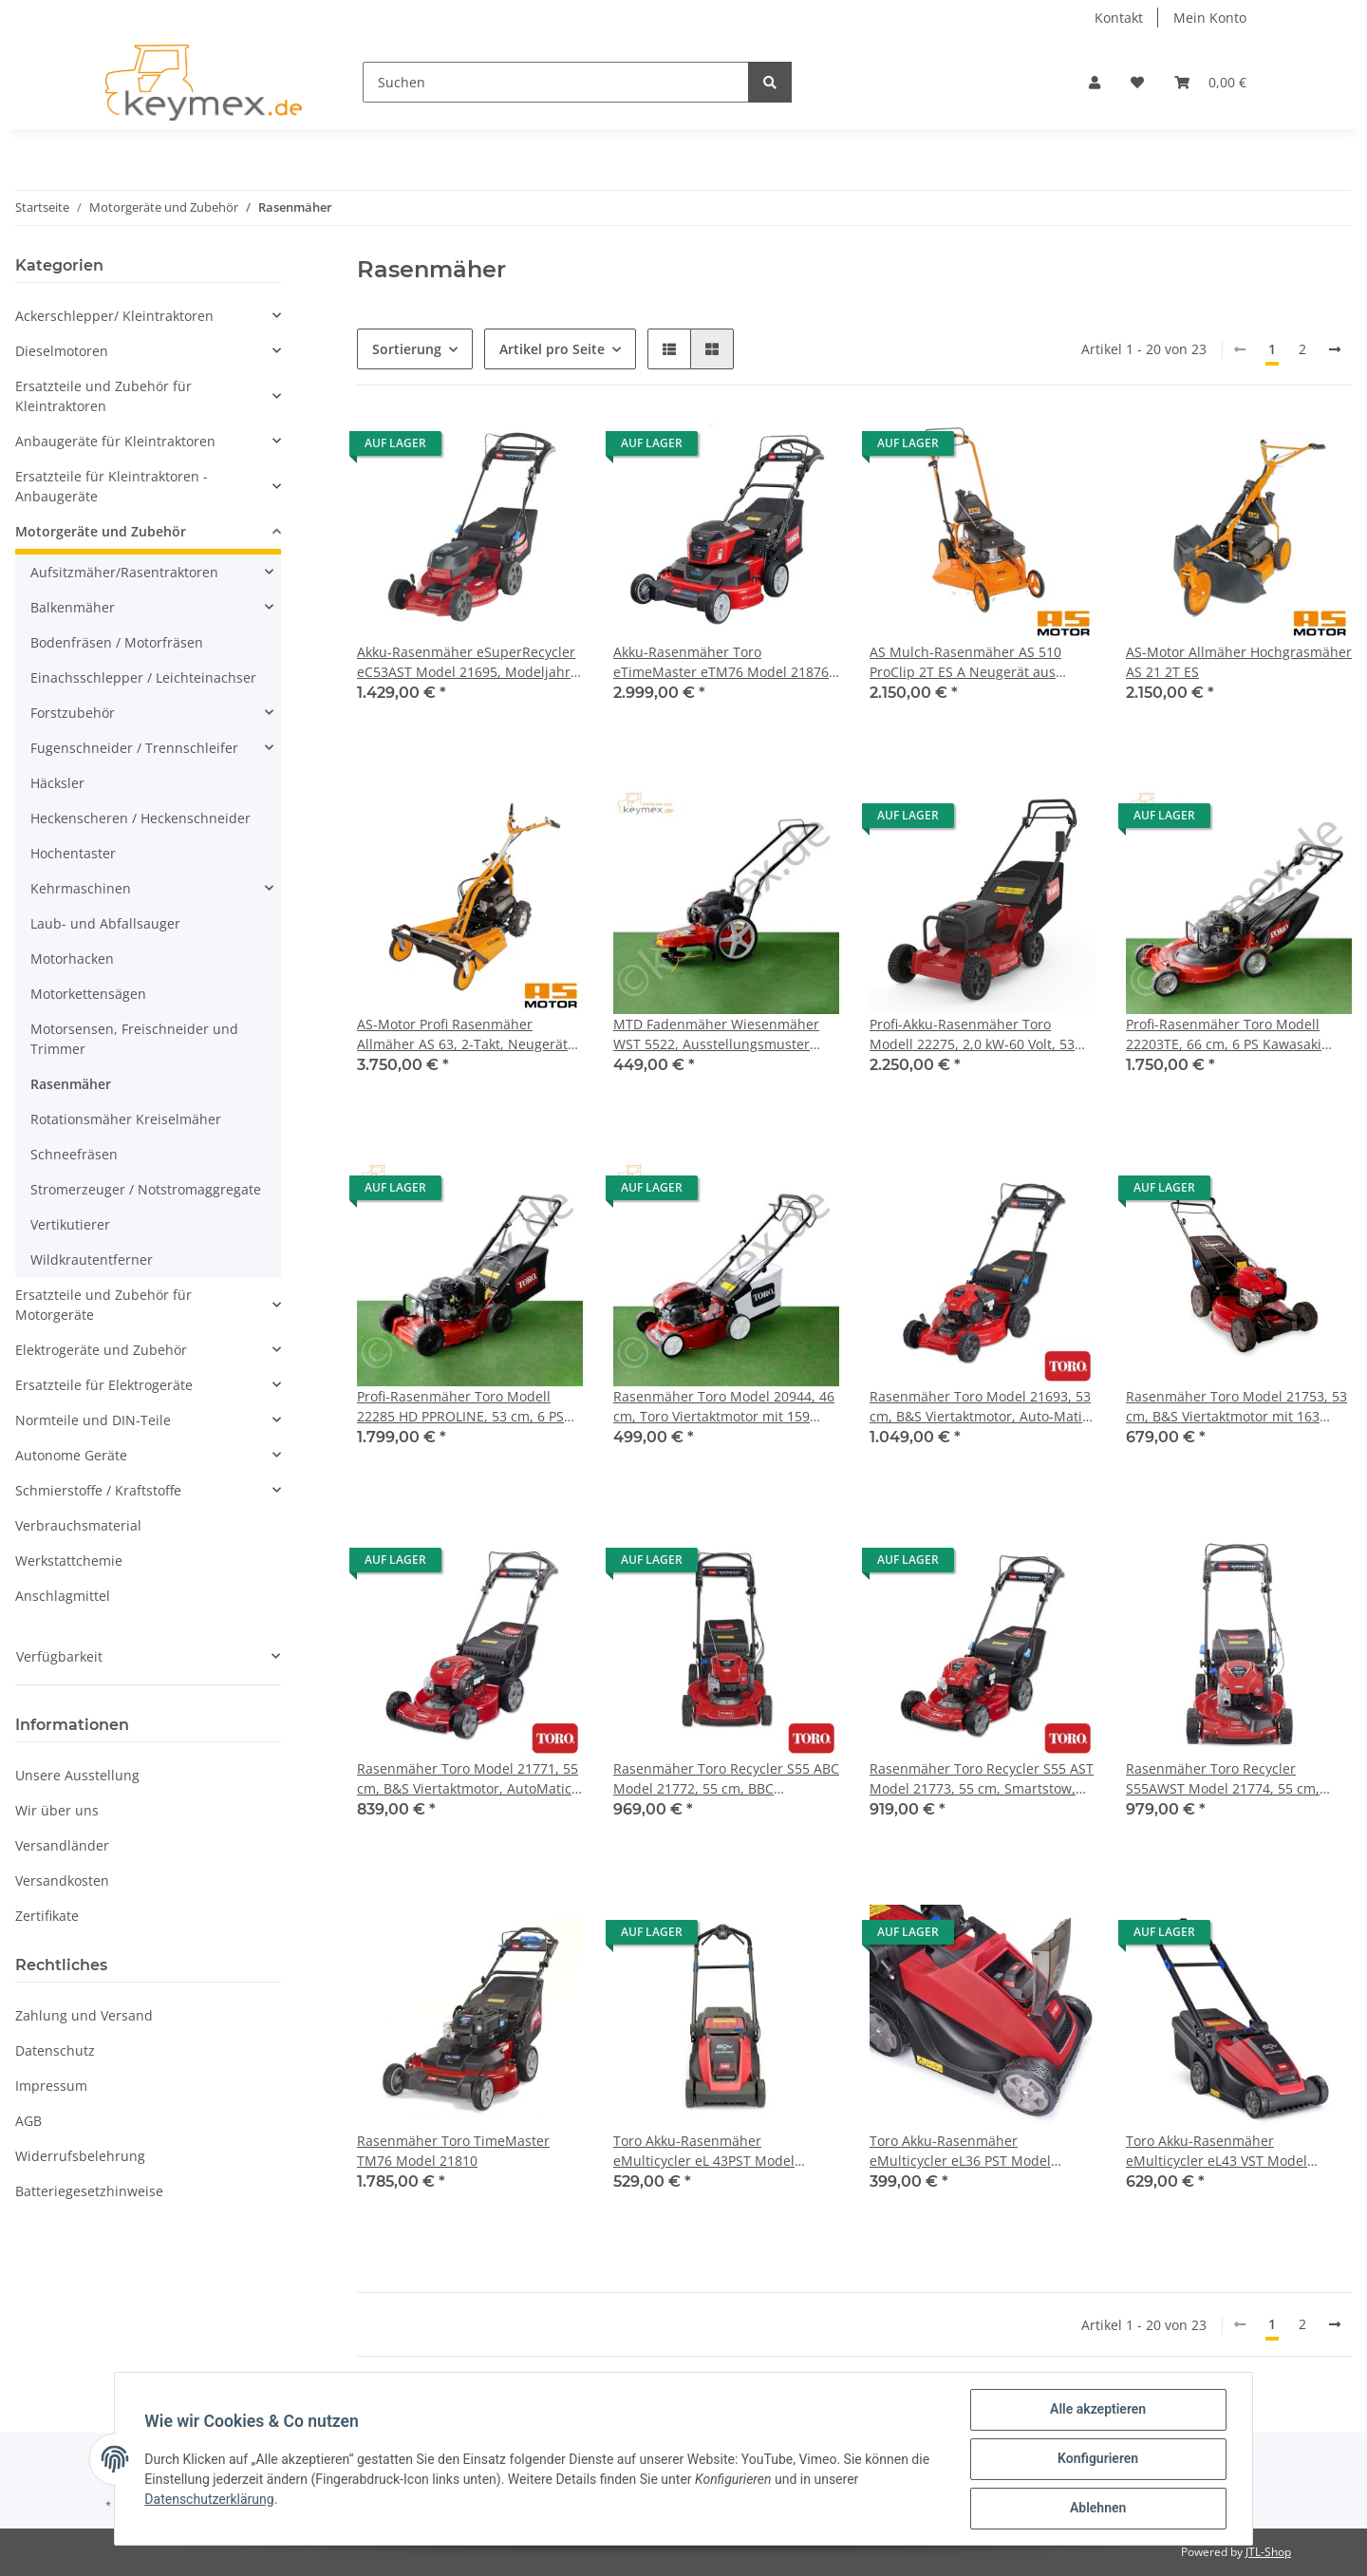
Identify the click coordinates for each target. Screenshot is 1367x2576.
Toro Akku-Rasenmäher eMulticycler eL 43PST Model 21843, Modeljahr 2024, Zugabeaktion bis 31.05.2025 (704, 2151)
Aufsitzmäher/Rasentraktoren (124, 572)
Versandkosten (62, 1880)
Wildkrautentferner (91, 1259)
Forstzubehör (72, 713)
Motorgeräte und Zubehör (100, 531)
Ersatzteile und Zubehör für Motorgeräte (103, 1305)
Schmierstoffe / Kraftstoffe (98, 1490)
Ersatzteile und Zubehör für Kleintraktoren (103, 396)
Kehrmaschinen (80, 888)
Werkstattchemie (68, 1560)
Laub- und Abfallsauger (105, 923)
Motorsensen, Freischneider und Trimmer (134, 1039)
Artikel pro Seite (552, 349)
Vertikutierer (70, 1224)
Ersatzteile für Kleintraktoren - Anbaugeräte (111, 486)
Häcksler (57, 783)
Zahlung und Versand (84, 2015)
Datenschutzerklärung (209, 2499)
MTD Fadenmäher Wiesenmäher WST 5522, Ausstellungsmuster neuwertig (716, 1034)
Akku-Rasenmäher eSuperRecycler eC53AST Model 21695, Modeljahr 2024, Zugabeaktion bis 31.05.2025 (466, 662)
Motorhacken (72, 959)
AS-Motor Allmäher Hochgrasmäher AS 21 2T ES (1239, 662)
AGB (28, 2121)
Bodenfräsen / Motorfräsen (116, 642)
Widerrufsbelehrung (80, 2156)
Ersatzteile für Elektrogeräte (104, 1385)
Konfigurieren (1097, 2459)
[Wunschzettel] (1137, 82)
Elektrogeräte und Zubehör (101, 1350)
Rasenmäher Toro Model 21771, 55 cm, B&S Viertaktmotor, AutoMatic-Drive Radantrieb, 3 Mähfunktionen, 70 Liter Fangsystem (467, 1778)
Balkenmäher (72, 607)
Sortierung (406, 349)
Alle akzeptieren (1097, 2409)
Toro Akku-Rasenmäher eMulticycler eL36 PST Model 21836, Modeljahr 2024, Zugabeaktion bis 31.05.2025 (960, 2151)
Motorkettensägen (88, 994)
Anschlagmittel (62, 1596)
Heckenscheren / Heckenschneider (140, 818)
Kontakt (1119, 18)
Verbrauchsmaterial (78, 1525)
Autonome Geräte (71, 1455)
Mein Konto (1209, 18)
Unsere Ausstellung (77, 1775)
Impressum (51, 2086)
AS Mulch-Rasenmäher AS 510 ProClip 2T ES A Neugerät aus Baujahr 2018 (965, 662)
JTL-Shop (1268, 2552)
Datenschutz (55, 2050)
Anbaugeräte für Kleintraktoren (115, 441)
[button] (1094, 82)
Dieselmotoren (61, 351)
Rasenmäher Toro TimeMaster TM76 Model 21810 (453, 2151)
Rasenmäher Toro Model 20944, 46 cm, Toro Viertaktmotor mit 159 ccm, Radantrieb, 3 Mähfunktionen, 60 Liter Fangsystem (725, 1406)
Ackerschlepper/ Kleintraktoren (114, 316)
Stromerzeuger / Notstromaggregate (145, 1189)
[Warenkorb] (1210, 82)
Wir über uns (57, 1810)
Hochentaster (73, 853)
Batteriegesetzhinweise (89, 2191)
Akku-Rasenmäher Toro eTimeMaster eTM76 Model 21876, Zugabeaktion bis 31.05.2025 (723, 662)
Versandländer (62, 1845)
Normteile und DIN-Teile (93, 1420)
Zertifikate (47, 1916)
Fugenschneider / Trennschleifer (134, 748)
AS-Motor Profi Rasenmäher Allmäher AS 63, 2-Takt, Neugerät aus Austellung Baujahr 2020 (462, 1034)
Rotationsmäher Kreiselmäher (125, 1119)
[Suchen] (556, 82)
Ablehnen (1097, 2508)
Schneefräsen (74, 1154)
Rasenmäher (70, 1084)
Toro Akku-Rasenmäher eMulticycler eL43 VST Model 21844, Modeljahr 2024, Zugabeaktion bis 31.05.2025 (1216, 2151)
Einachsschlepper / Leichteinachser (143, 677)
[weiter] (1335, 349)
